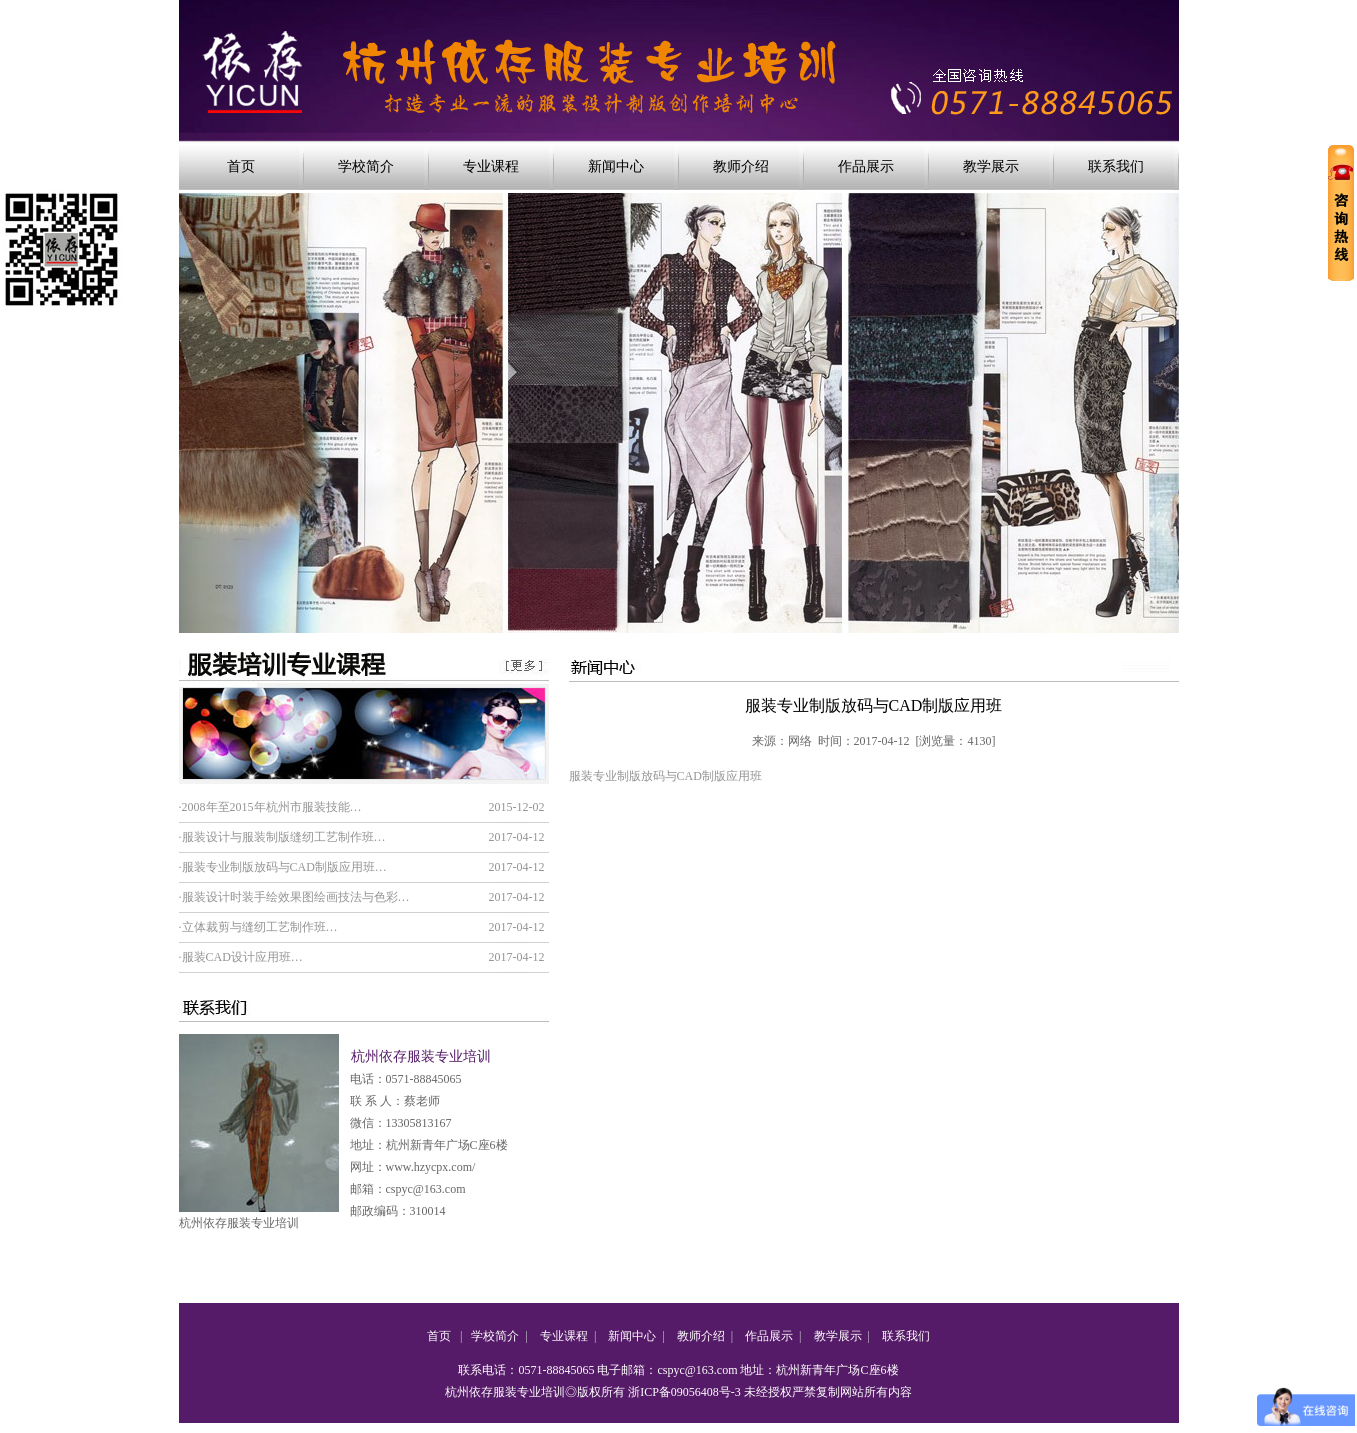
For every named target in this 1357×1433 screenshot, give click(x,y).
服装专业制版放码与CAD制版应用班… (284, 867)
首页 (241, 166)
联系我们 (1116, 166)
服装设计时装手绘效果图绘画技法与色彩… (296, 897)
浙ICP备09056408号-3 (684, 1392)
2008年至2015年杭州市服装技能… (272, 807)
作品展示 (866, 166)
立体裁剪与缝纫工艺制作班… (260, 927)
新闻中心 (616, 166)
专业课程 (491, 166)
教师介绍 (741, 166)
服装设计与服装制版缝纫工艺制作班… (284, 837)
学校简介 (366, 166)
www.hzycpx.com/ (431, 1167)
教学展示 (991, 166)
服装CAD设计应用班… (242, 957)
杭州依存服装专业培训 (239, 1223)
